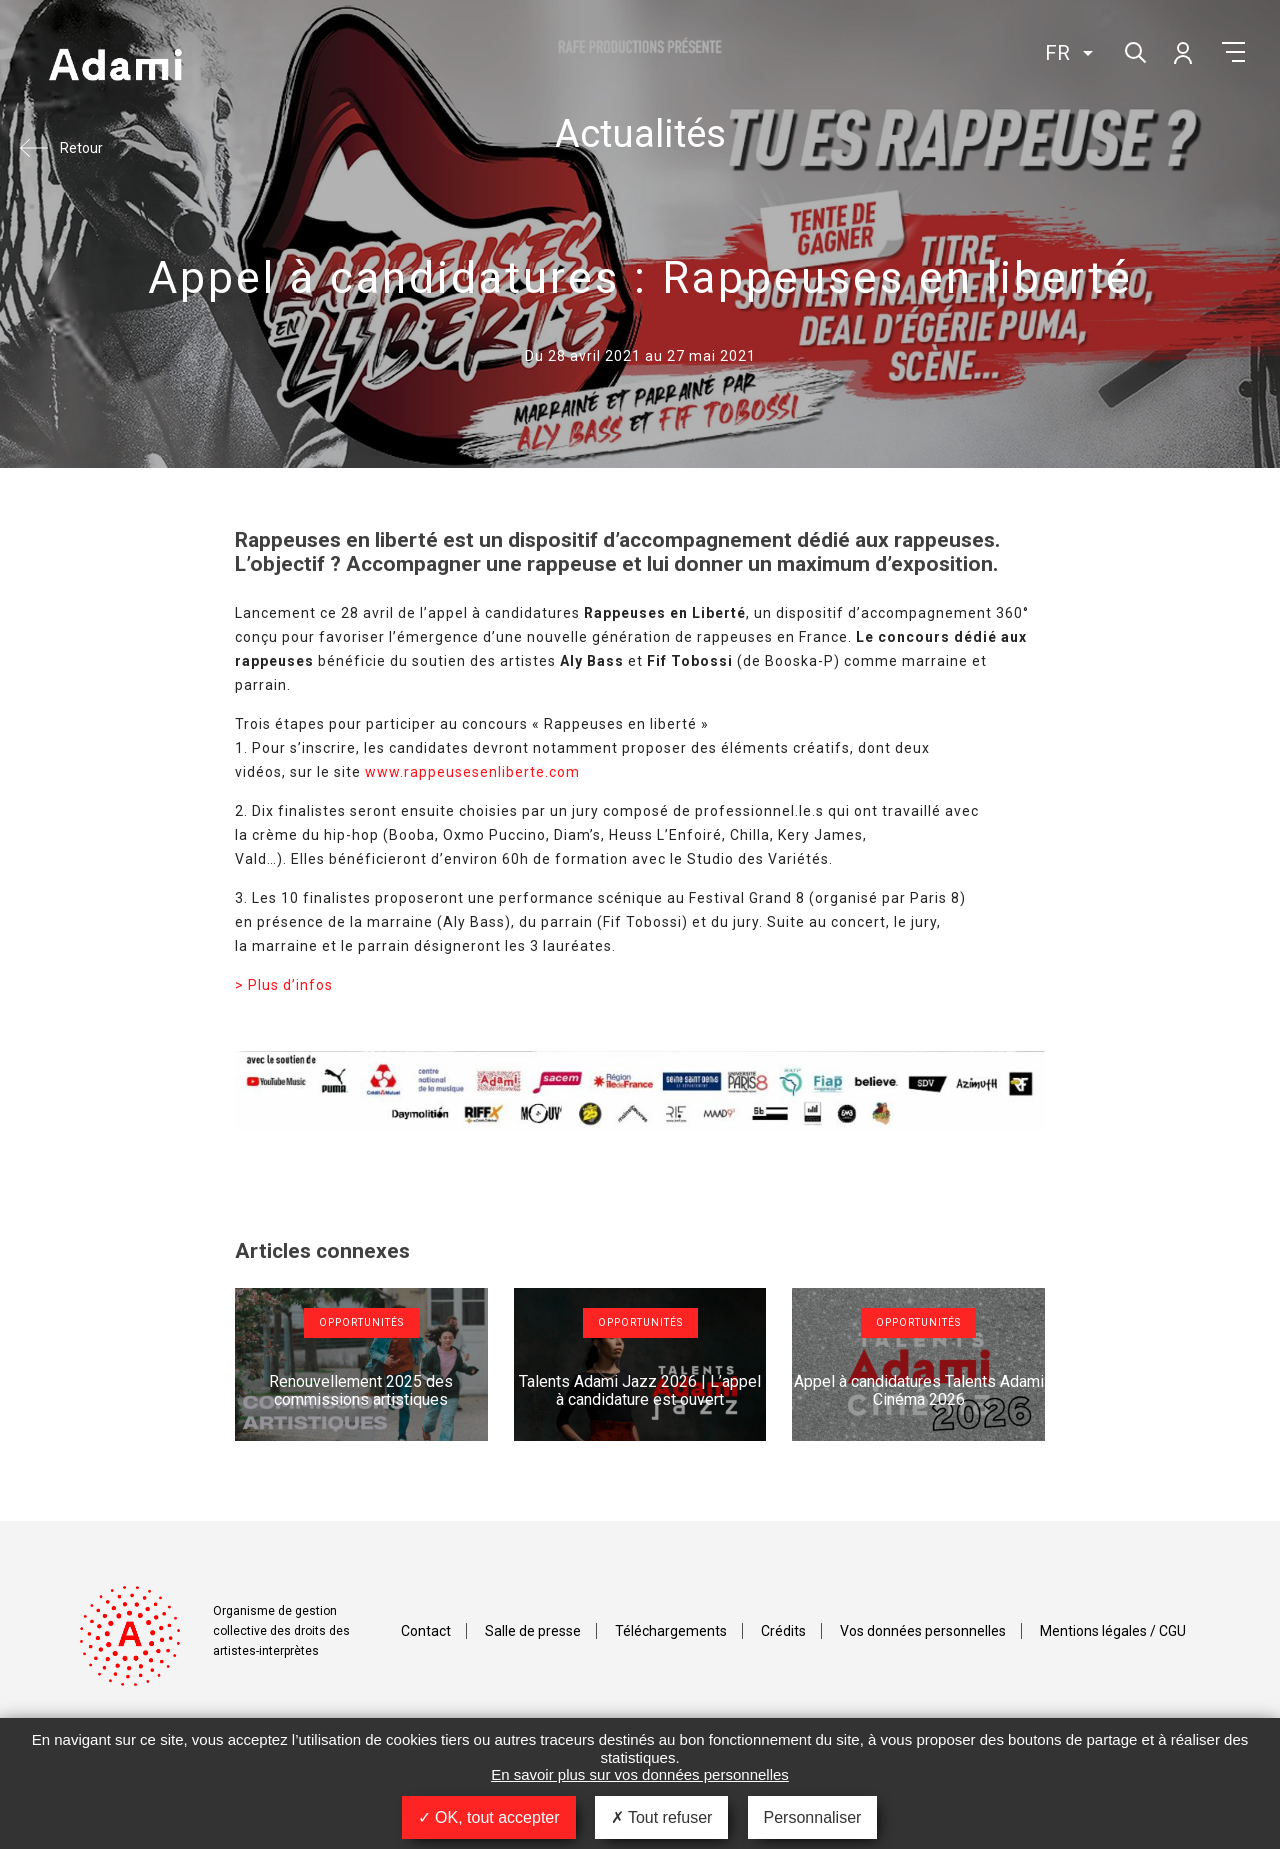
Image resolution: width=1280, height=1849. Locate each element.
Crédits (783, 1631)
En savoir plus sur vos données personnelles (640, 1774)
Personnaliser (813, 1817)
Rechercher (1133, 50)
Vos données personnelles (923, 1631)
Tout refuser (662, 1817)
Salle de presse (533, 1631)
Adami (115, 67)
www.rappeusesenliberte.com (472, 772)
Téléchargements (671, 1631)
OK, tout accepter (489, 1817)
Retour (81, 148)
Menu (1233, 52)
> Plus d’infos (284, 985)
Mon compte (1182, 52)
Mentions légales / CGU (1113, 1631)
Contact (426, 1631)
